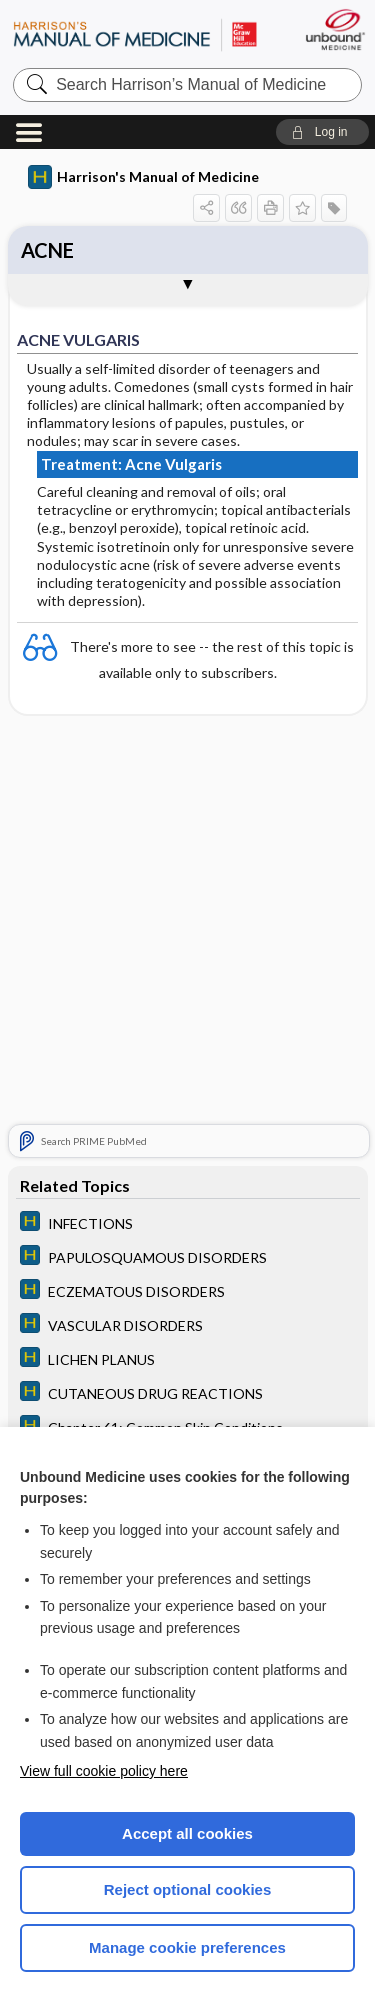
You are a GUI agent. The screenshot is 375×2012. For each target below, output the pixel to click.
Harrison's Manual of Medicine (143, 177)
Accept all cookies (187, 1833)
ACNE (47, 250)
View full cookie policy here (104, 1771)
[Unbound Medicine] (334, 29)
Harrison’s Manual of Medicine (135, 34)
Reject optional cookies (188, 1889)
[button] (322, 132)
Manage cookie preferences (187, 1947)
